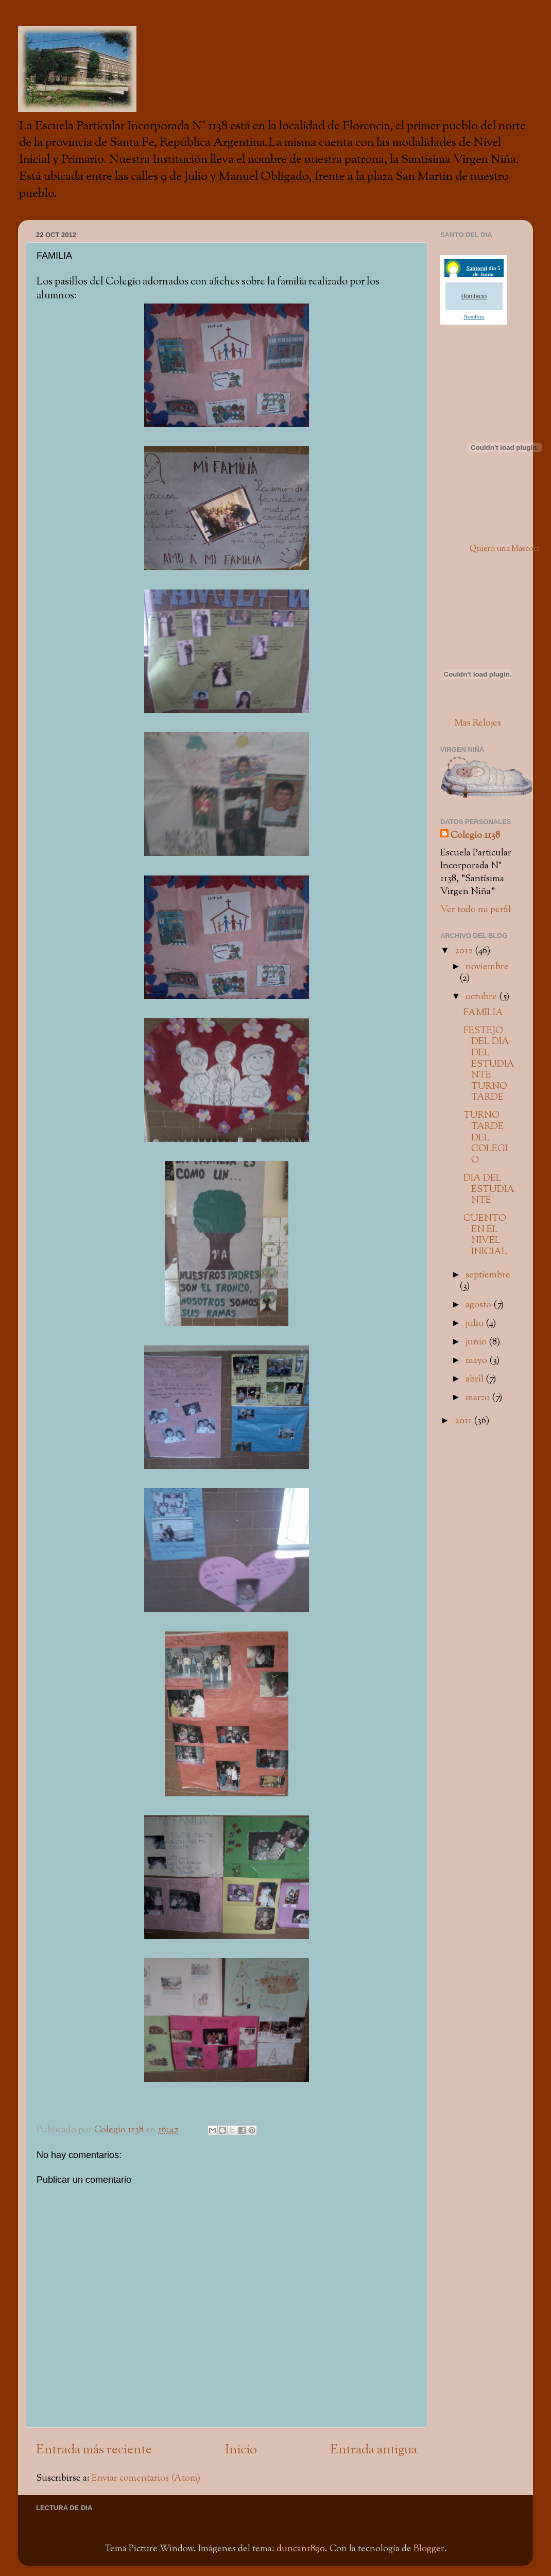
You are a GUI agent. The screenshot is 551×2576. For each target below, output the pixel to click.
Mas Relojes (477, 723)
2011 (464, 1421)
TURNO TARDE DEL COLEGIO (485, 1137)
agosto (479, 1305)
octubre (482, 996)
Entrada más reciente (94, 2450)
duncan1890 (301, 2549)
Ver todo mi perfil (475, 909)
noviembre (487, 967)
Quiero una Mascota (505, 549)
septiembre (488, 1275)
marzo (479, 1397)
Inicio (241, 2450)
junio (477, 1342)
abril (476, 1379)
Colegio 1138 (475, 835)
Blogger (429, 2549)
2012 (465, 951)
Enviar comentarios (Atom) (146, 2478)
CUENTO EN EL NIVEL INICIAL (485, 1235)
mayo (477, 1360)
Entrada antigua (373, 2450)
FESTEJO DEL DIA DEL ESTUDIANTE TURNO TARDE (488, 1064)
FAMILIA (483, 1012)
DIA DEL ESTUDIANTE (488, 1189)
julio (476, 1323)
